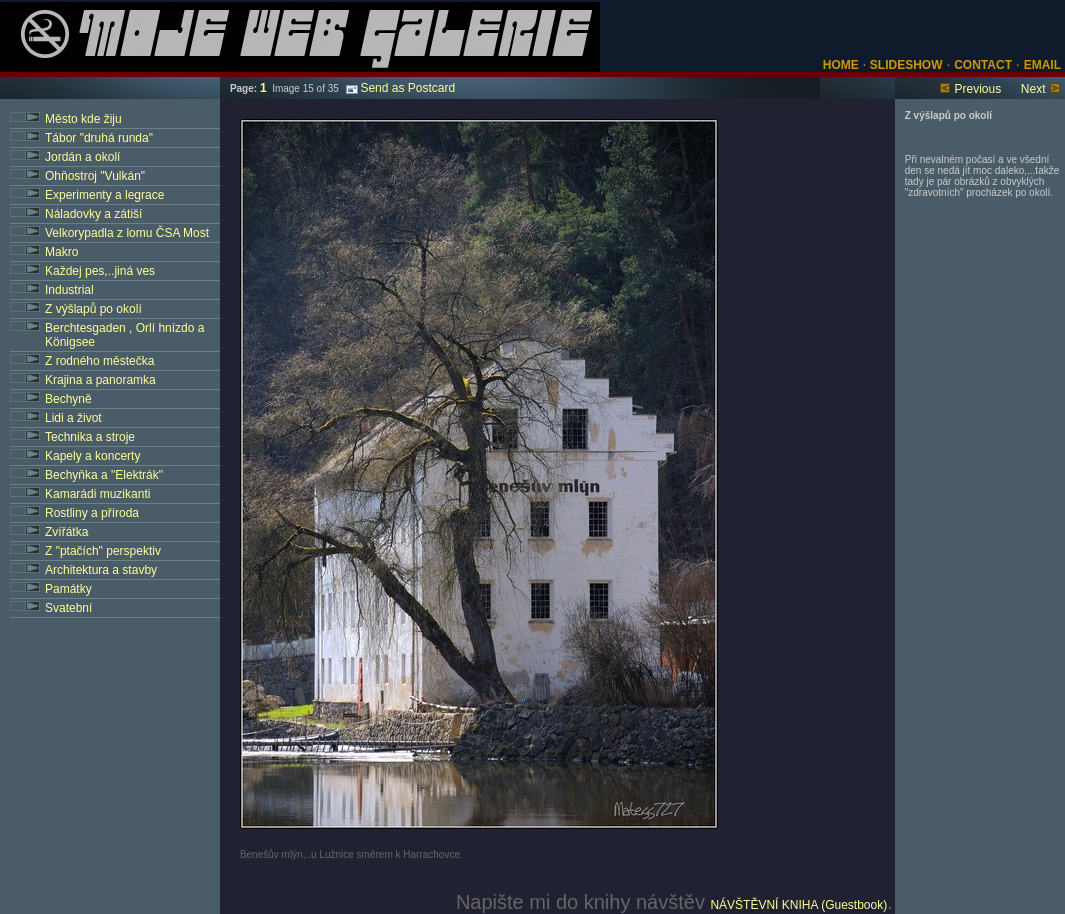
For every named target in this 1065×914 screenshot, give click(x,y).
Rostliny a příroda (92, 513)
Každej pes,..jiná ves (100, 271)
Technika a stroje (90, 437)
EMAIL (1042, 65)
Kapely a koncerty (92, 456)
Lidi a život (73, 418)
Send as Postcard (400, 88)
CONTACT (983, 65)
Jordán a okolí (82, 157)
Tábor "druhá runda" (99, 138)
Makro (61, 252)
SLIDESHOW (905, 65)
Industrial (69, 290)
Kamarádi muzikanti (97, 494)
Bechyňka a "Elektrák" (104, 475)
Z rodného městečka (99, 361)
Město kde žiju (83, 119)
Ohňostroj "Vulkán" (95, 176)
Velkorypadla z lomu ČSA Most (127, 233)
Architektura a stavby (101, 570)
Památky (68, 589)
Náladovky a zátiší (93, 214)
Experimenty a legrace (104, 195)
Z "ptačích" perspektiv (103, 551)
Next (1033, 89)
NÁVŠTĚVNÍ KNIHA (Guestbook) (798, 905)
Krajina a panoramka (100, 380)
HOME (841, 65)
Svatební (68, 608)
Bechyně (68, 399)
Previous (977, 89)
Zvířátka (66, 532)
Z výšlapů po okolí (93, 309)
